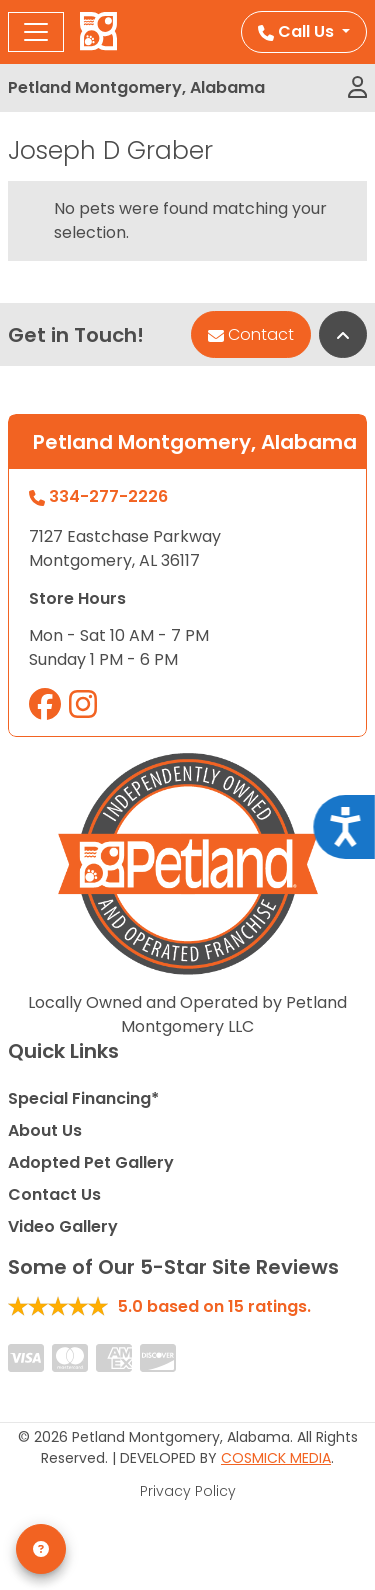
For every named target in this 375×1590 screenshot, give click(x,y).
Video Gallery (63, 1226)
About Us (45, 1130)
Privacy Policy (188, 1491)
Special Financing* (83, 1098)
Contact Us (54, 1194)
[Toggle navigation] (36, 32)
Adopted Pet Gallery (91, 1162)
